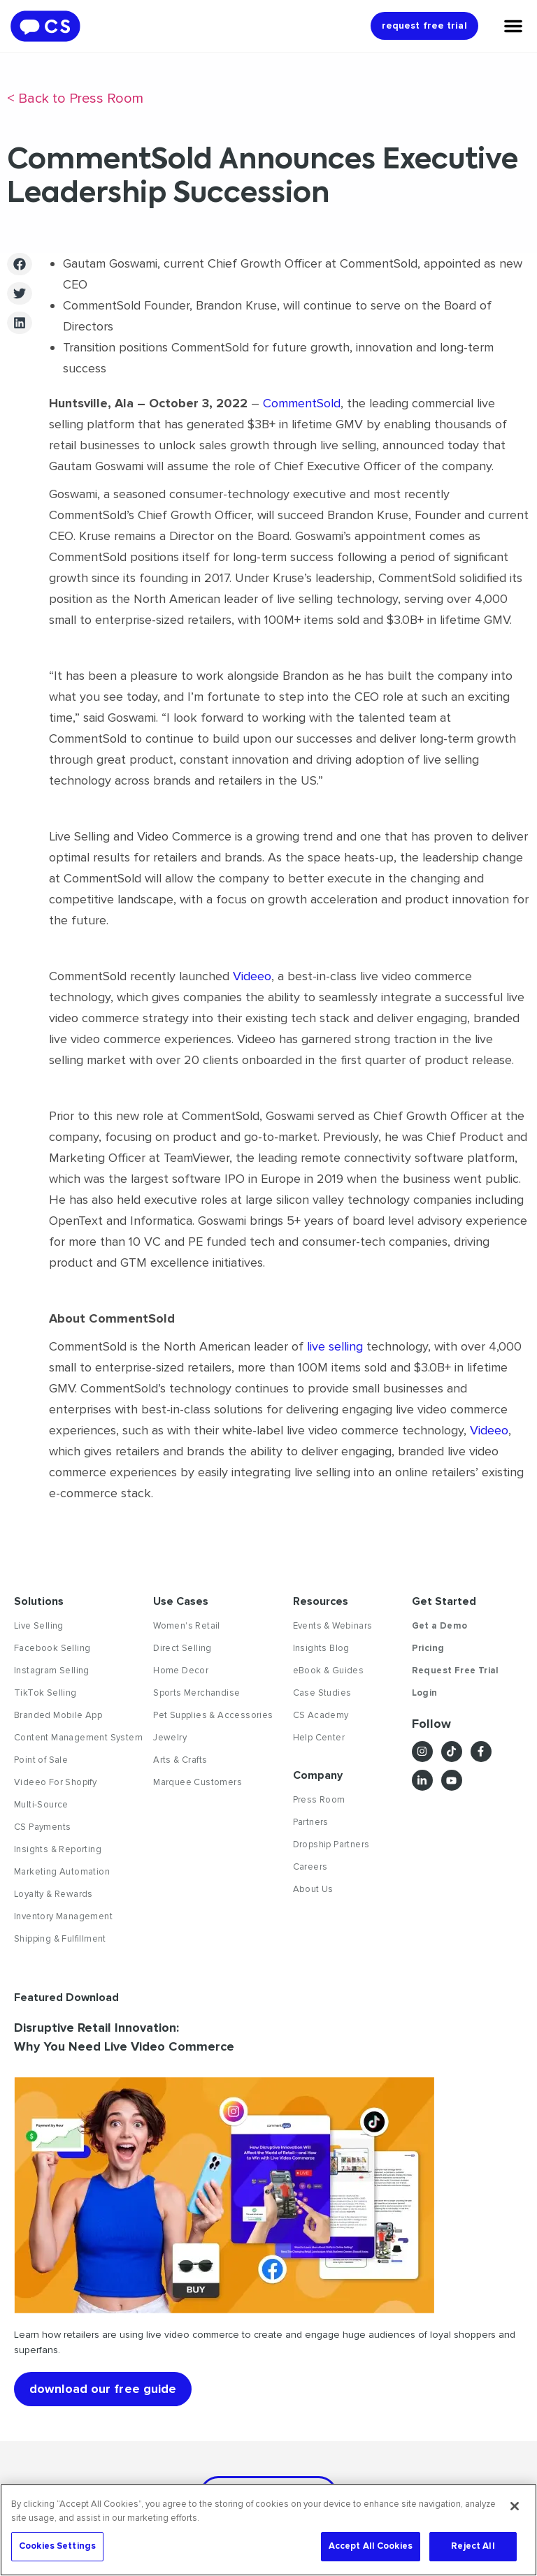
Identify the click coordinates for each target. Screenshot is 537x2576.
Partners (311, 1822)
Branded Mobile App (58, 1715)
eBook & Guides (328, 1670)
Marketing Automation (62, 1871)
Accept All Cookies (371, 2546)
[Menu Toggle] (513, 26)
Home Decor (180, 1670)
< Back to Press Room (75, 98)
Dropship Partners (331, 1844)
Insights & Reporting (57, 1849)
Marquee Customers (197, 1782)
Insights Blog (321, 1648)
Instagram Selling (52, 1670)
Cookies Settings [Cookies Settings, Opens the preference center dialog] (57, 2546)
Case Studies (322, 1692)
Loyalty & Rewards (53, 1894)
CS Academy (321, 1715)
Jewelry (170, 1737)
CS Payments (42, 1827)
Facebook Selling (52, 1648)
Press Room (319, 1799)
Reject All (472, 2546)
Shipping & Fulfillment (60, 1938)
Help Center (319, 1737)
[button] (19, 264)
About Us (313, 1889)
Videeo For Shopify (55, 1782)
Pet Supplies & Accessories (213, 1715)
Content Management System (78, 1737)
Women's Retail (186, 1625)
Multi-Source (41, 1804)
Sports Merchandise (196, 1692)
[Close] (514, 2506)
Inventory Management (63, 1916)
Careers (310, 1866)
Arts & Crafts (180, 1760)
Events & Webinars (333, 1625)
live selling (335, 1346)
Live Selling (39, 1625)
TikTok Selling (45, 1692)
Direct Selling (182, 1648)
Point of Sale (41, 1760)
